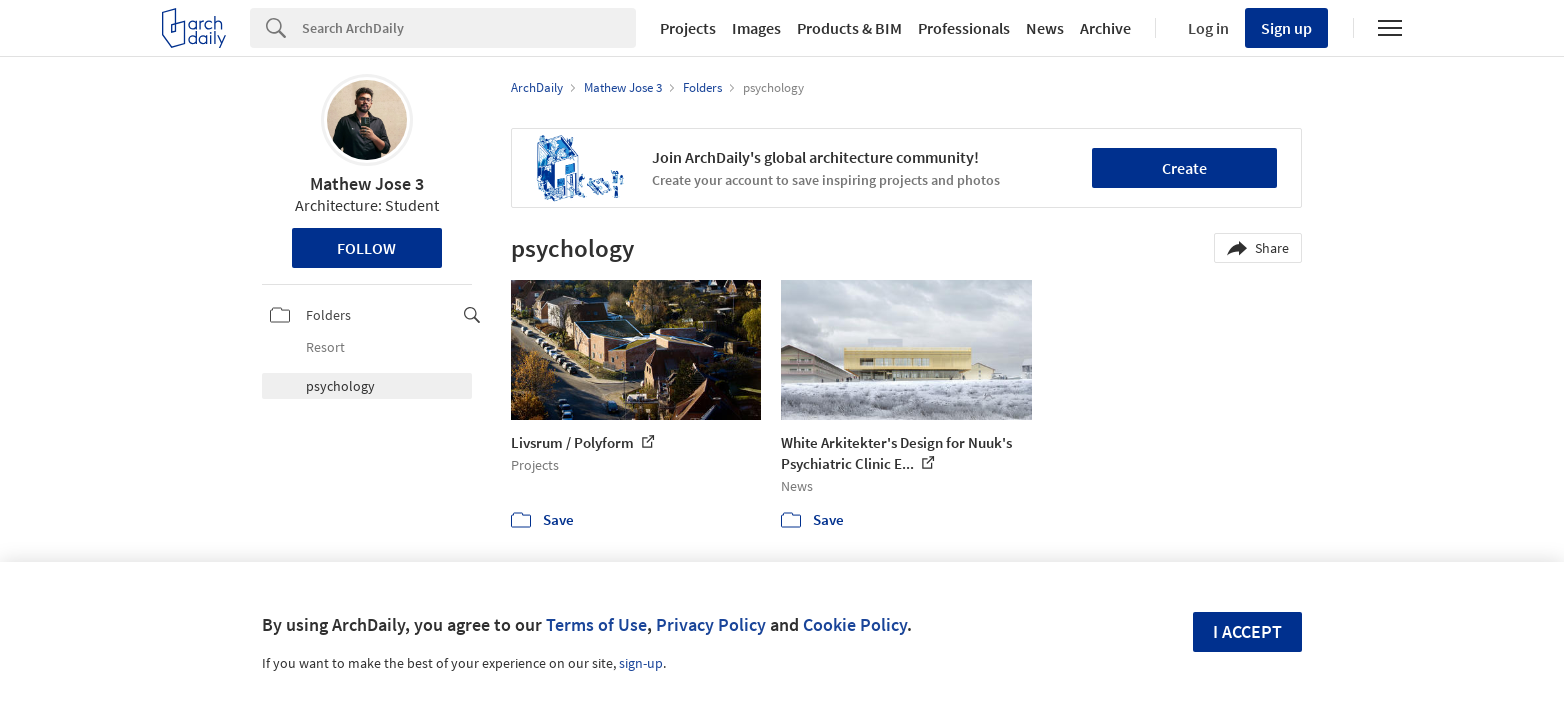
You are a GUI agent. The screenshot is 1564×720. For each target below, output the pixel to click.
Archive (1105, 28)
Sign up (1286, 28)
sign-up (641, 663)
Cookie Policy (855, 624)
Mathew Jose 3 (367, 183)
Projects (688, 28)
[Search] (469, 28)
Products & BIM (849, 28)
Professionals (964, 28)
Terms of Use (596, 624)
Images (756, 28)
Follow (366, 248)
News (1045, 28)
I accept (1247, 631)
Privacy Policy (711, 624)
